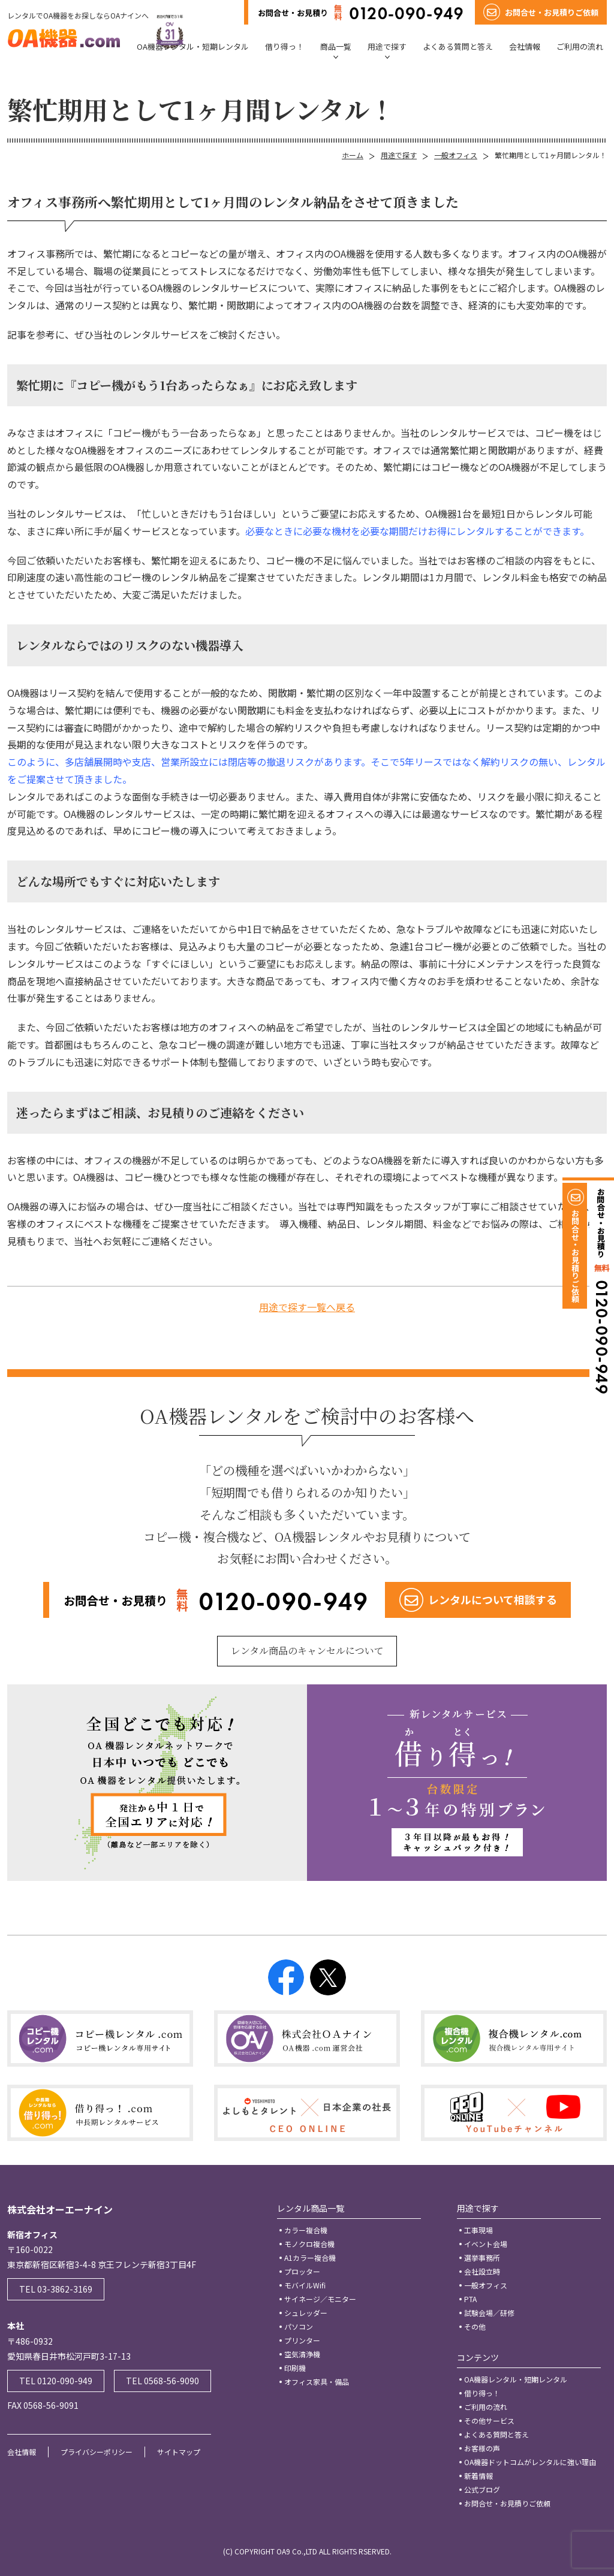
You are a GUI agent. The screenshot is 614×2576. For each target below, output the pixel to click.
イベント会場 (485, 2244)
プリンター (302, 2340)
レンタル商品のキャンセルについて (307, 1650)
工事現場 (478, 2230)
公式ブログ (482, 2489)
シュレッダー (305, 2313)
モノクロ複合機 (309, 2244)
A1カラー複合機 (310, 2257)
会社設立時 (482, 2271)
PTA (470, 2299)
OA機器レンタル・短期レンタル (193, 46)
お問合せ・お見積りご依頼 (507, 2503)
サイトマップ (178, 2452)
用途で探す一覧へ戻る (307, 1307)
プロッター (302, 2271)
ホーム (352, 155)
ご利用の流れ (579, 46)
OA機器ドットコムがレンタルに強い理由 (530, 2462)
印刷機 (295, 2368)
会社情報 (524, 46)
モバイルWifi (305, 2285)
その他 (475, 2326)
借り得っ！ (284, 46)
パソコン (298, 2326)
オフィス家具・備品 (316, 2381)
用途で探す (387, 46)
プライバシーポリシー (97, 2452)
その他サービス (489, 2420)
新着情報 (478, 2476)
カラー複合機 (305, 2230)
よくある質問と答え (458, 46)
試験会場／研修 (489, 2313)
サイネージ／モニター (320, 2299)
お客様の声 (482, 2448)
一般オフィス (455, 155)
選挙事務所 (482, 2257)
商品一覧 (335, 46)
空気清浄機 (302, 2354)
